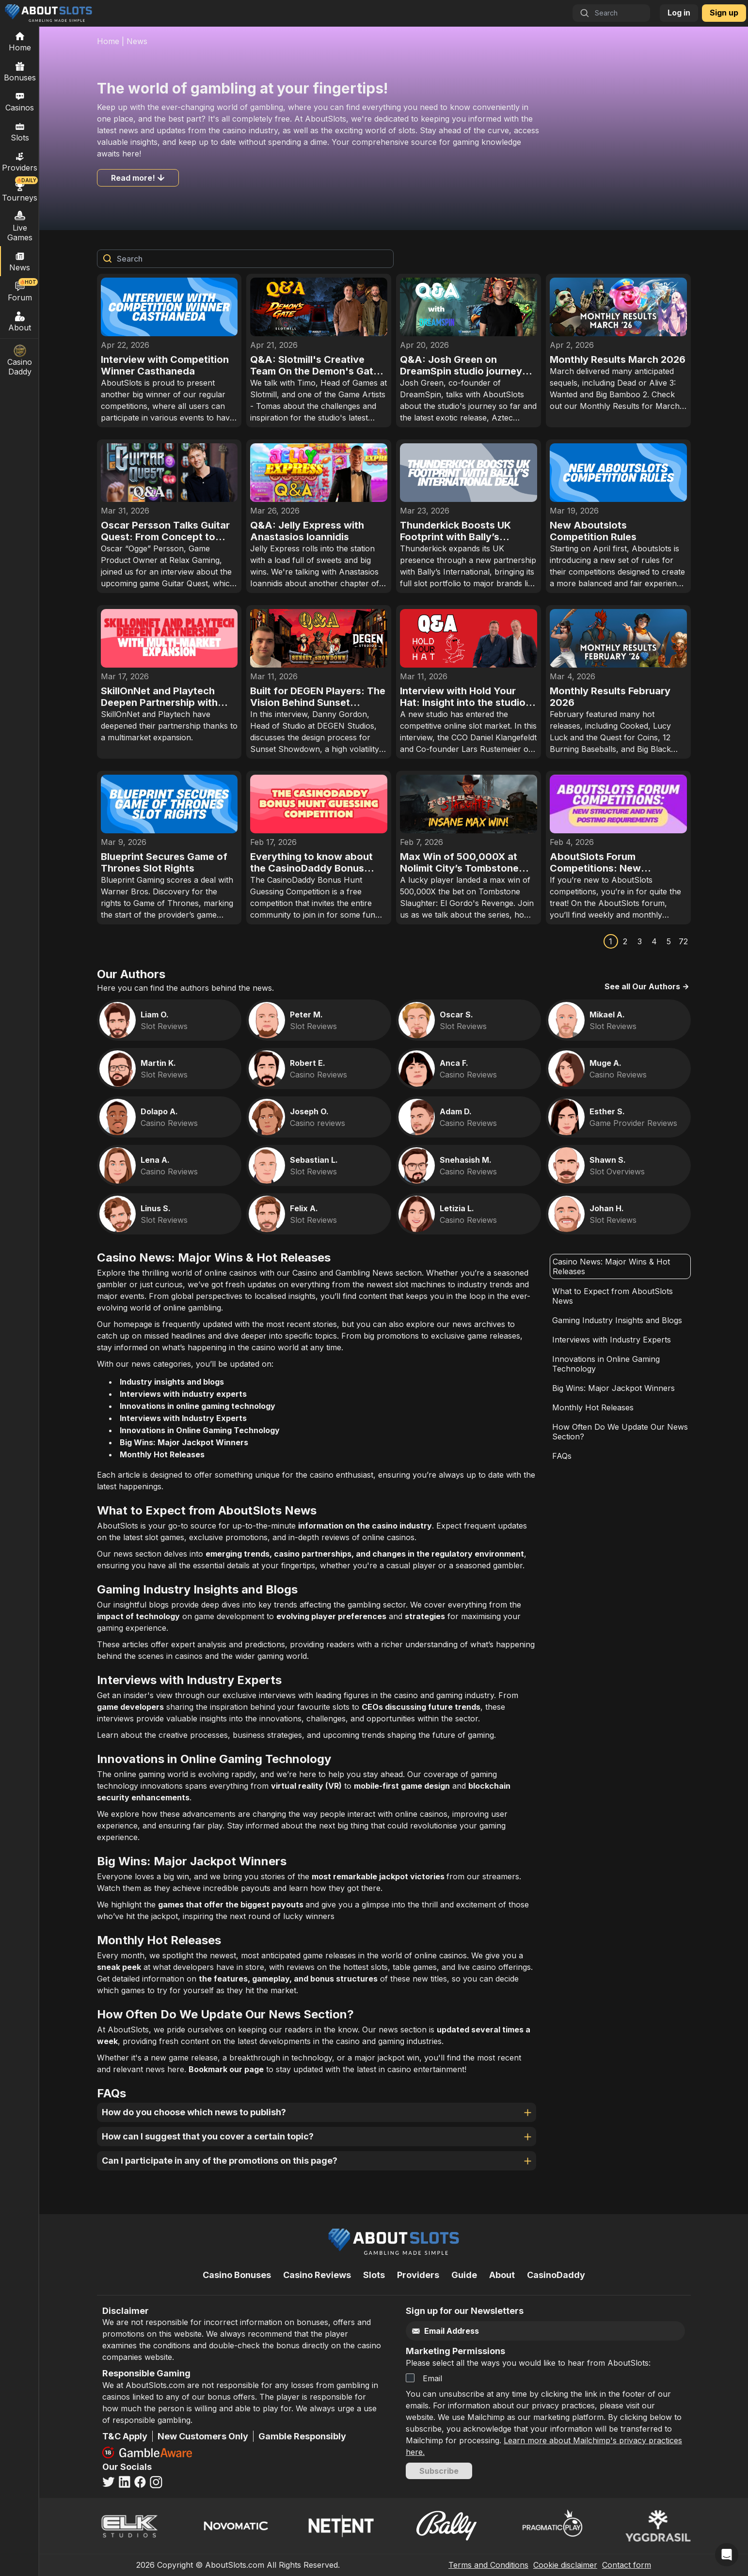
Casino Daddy (19, 360)
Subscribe (439, 2471)
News (137, 41)
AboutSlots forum (631, 903)
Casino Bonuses (237, 2275)
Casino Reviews (317, 2275)
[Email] (524, 2331)
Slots (19, 131)
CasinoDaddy (556, 2275)
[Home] (19, 41)
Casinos (19, 101)
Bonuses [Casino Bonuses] (20, 71)
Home (108, 41)
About (19, 321)
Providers (418, 2275)
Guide (464, 2275)
